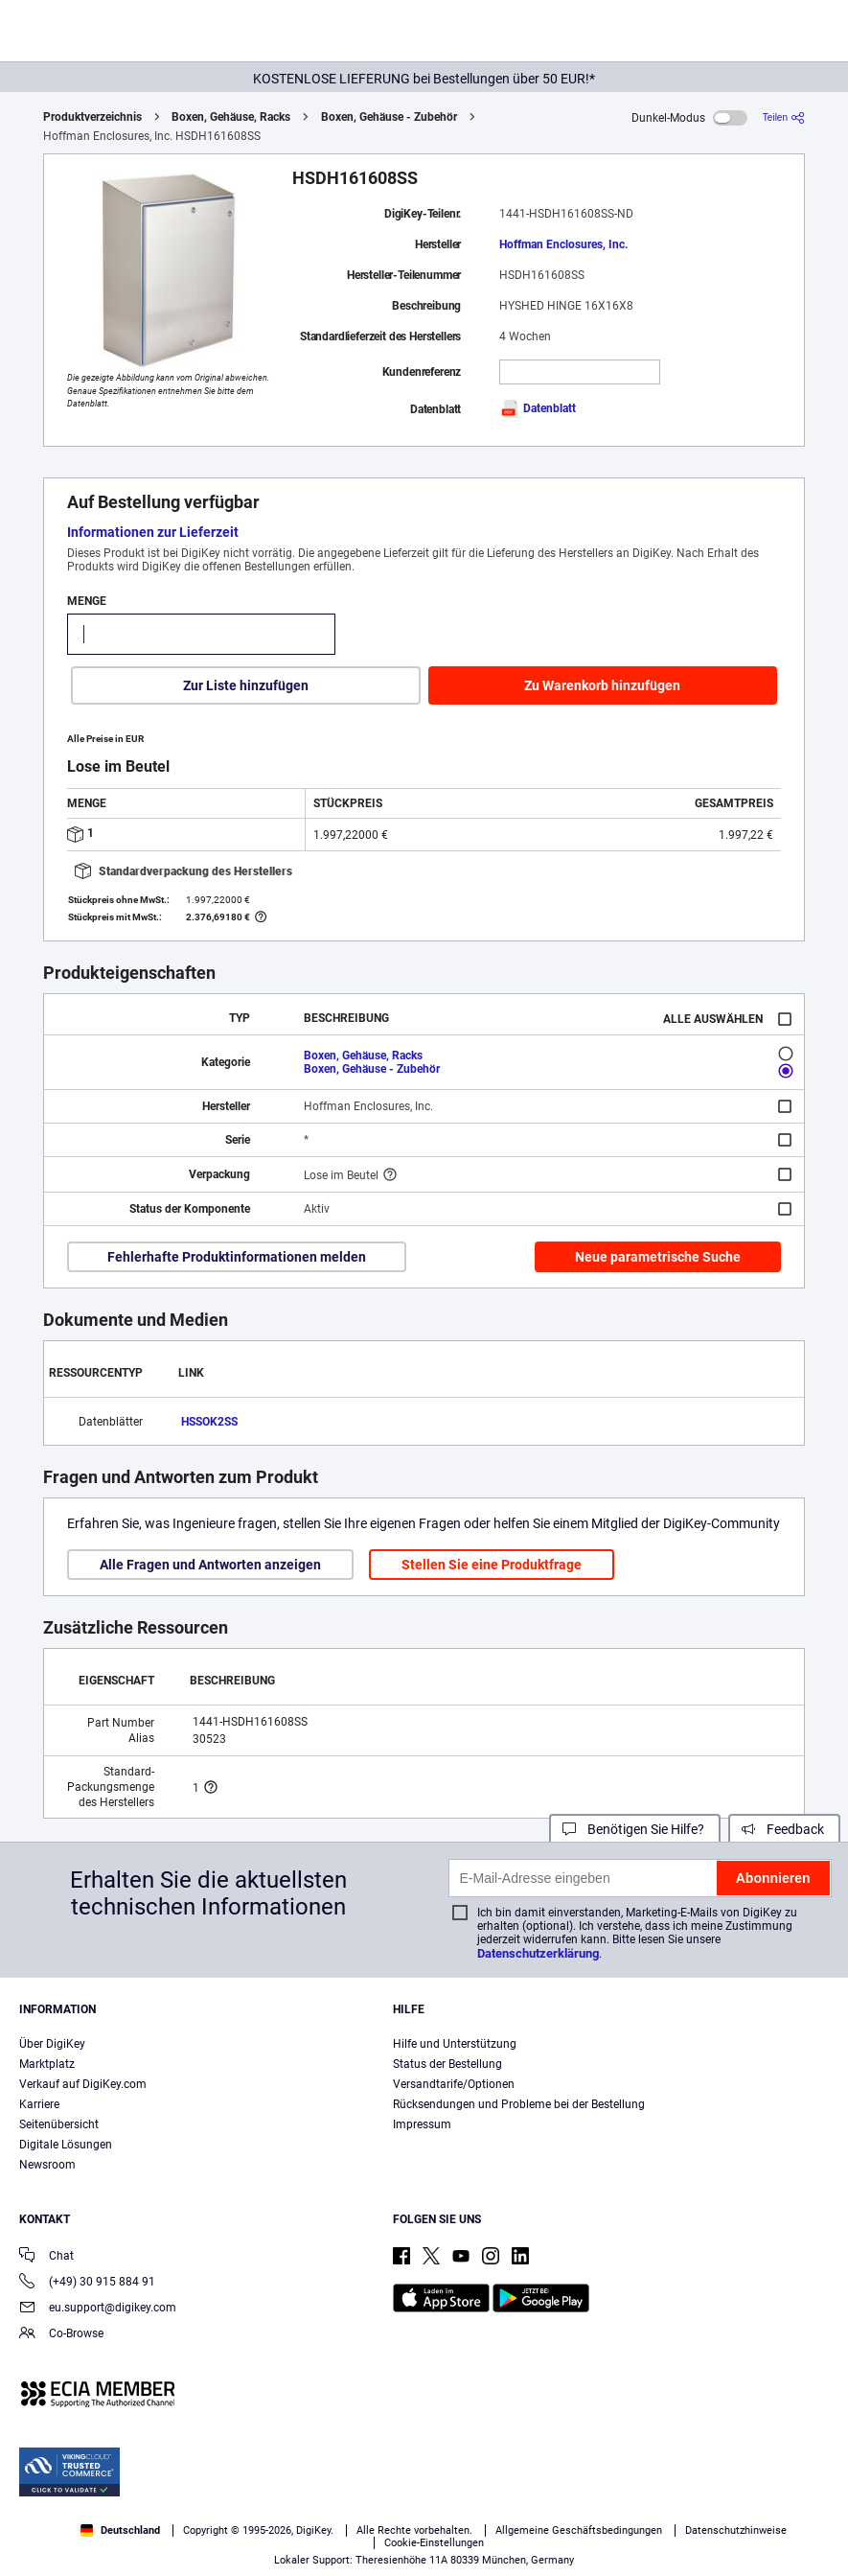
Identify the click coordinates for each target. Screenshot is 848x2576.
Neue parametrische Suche (658, 1257)
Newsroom (47, 2164)
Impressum (422, 2124)
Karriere (39, 2104)
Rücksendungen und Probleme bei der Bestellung (519, 2104)
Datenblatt (537, 408)
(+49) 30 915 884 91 (87, 2283)
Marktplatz (47, 2064)
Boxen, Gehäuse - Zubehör (389, 117)
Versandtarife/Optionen (454, 2084)
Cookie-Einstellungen (434, 2543)
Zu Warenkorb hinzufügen (602, 685)
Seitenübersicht (59, 2124)
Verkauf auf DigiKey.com (83, 2084)
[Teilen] (784, 117)
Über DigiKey (52, 2044)
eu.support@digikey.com (97, 2309)
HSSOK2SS (209, 1421)
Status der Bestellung (447, 2064)
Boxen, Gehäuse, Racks (231, 117)
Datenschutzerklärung (538, 1953)
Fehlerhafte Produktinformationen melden (236, 1257)
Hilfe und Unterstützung (454, 2044)
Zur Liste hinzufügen (246, 685)
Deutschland (120, 2530)
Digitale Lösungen (65, 2144)
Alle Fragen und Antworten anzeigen (210, 1564)
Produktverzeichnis (92, 117)
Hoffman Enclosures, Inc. (563, 244)
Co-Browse (61, 2335)
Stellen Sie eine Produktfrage (491, 1564)
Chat (46, 2257)
